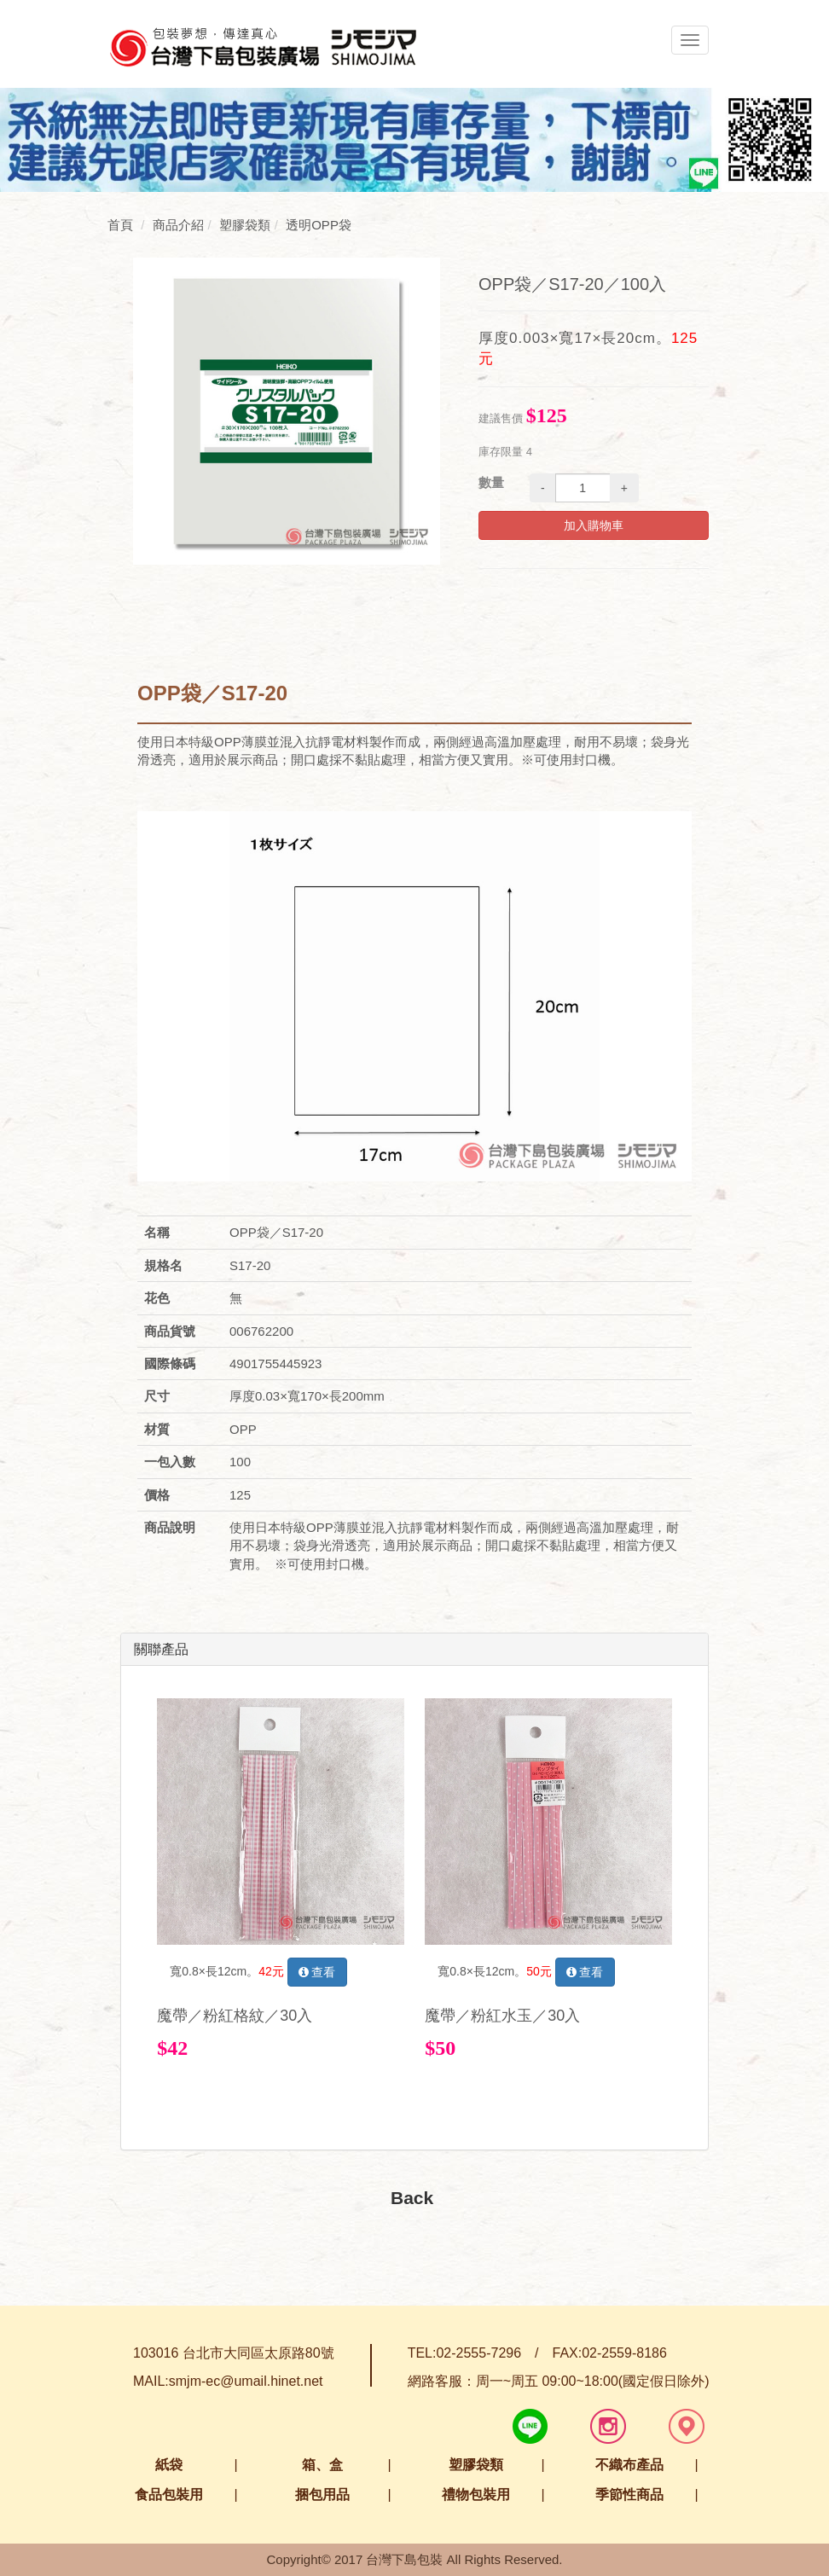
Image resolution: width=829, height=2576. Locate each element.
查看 (317, 1972)
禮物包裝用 (476, 2494)
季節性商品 (629, 2494)
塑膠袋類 (476, 2464)
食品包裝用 (169, 2494)
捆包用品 (322, 2494)
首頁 (120, 225)
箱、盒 (322, 2464)
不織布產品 (629, 2464)
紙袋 (169, 2464)
